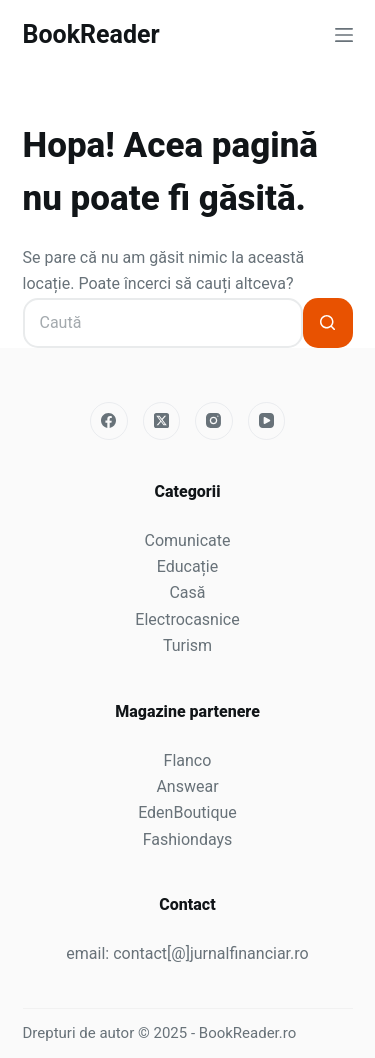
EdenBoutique (187, 812)
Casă (187, 592)
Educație (187, 566)
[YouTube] (267, 421)
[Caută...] (163, 323)
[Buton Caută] (328, 323)
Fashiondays (188, 839)
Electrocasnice (187, 619)
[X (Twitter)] (162, 421)
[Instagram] (214, 421)
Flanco (188, 760)
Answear (187, 786)
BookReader (91, 34)
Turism (187, 645)
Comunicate (188, 540)
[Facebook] (109, 421)
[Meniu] (344, 35)
